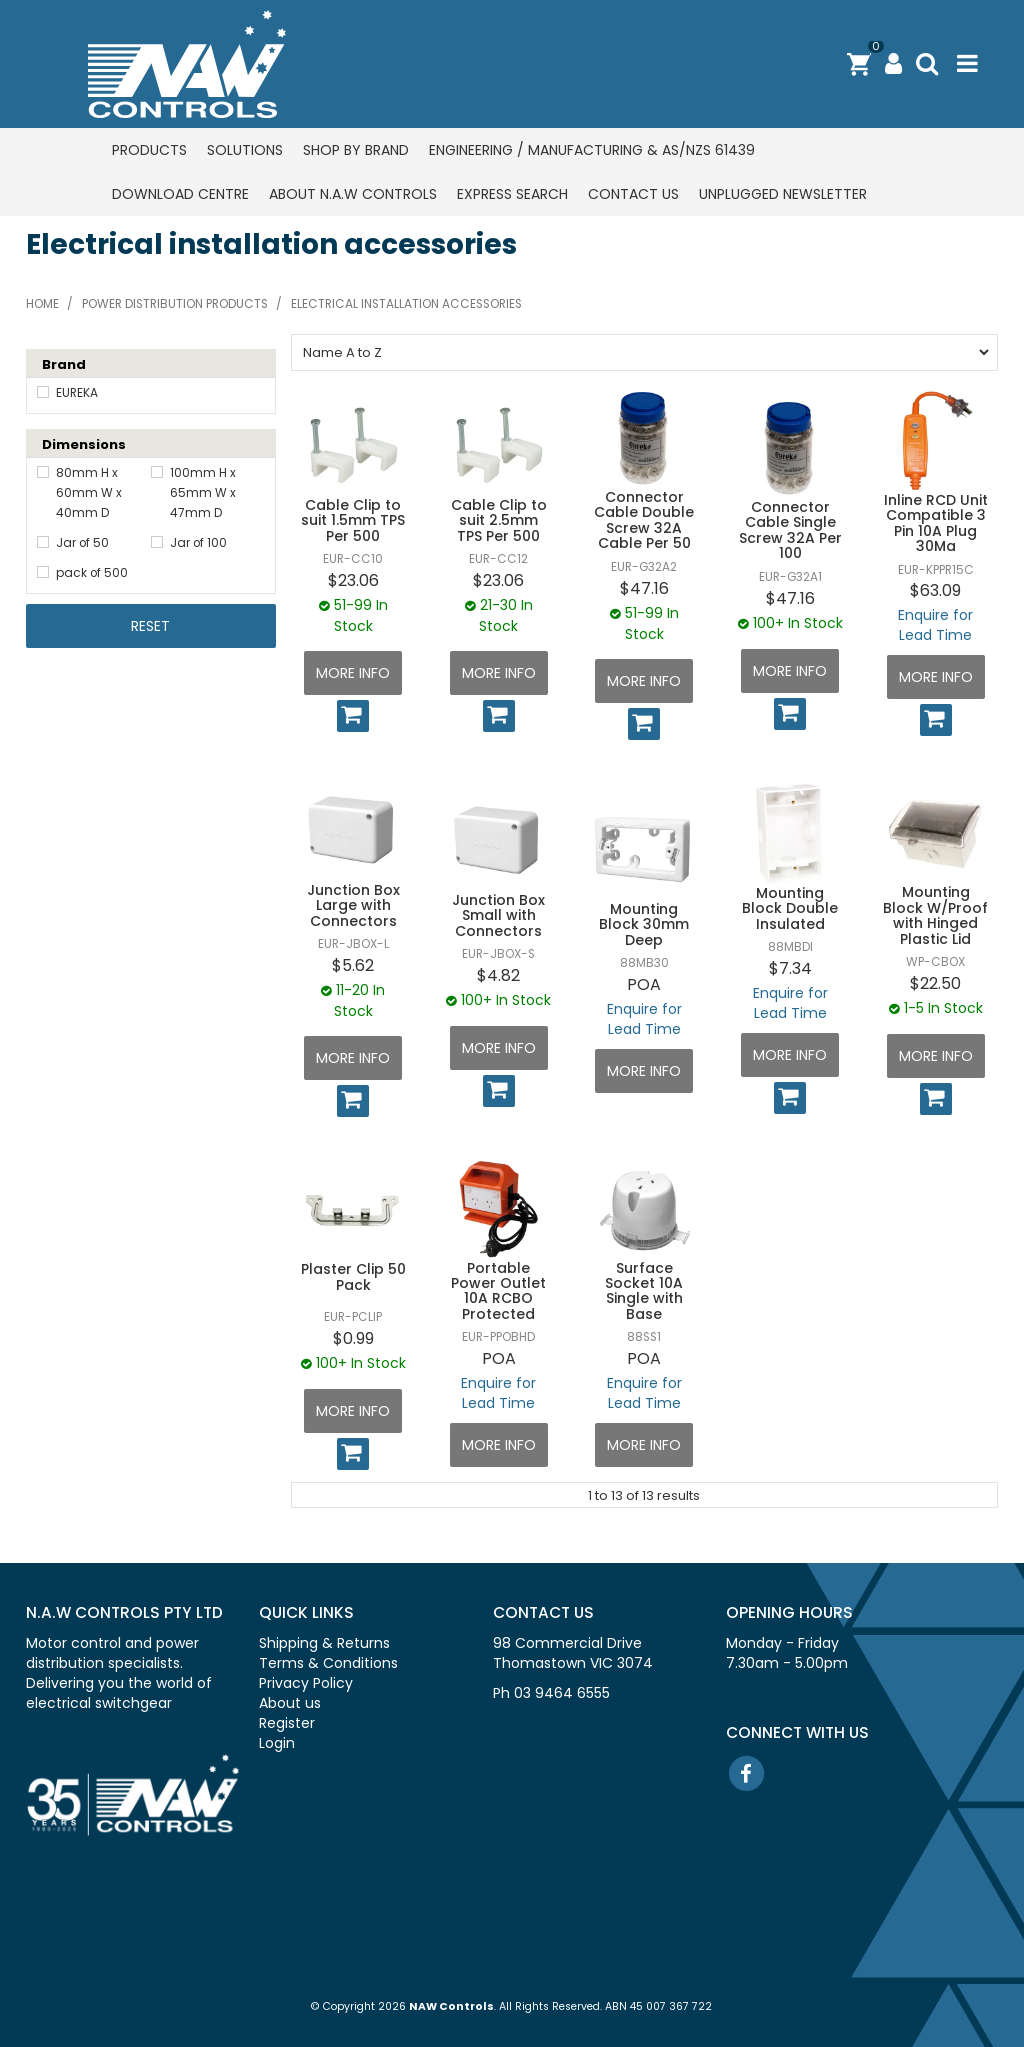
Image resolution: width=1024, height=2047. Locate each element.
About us (290, 1703)
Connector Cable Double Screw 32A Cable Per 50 (644, 520)
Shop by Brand (356, 150)
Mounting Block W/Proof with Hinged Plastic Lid (935, 915)
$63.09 (935, 590)
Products (149, 150)
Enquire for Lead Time (935, 625)
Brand (64, 364)
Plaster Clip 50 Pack (353, 1276)
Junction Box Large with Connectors (353, 905)
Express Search (512, 194)
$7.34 (790, 968)
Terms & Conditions (328, 1663)
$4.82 (498, 975)
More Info (353, 673)
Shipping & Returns (324, 1643)
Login (277, 1743)
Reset (150, 626)
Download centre (180, 194)
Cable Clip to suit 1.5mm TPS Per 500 (353, 520)
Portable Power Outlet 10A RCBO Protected (498, 1291)
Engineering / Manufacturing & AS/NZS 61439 (592, 150)
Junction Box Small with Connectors (498, 915)
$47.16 (644, 588)
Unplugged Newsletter (783, 194)
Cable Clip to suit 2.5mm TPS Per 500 (499, 520)
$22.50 (935, 983)
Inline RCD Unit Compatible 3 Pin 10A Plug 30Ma (936, 523)
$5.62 (353, 965)
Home (42, 304)
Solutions (245, 150)
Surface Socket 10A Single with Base (644, 1291)
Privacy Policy (306, 1683)
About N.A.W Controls (353, 194)
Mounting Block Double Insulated (790, 908)
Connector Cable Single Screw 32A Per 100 (790, 530)
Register (287, 1723)
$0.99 (353, 1338)
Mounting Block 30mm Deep (644, 924)
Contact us (633, 194)
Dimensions (84, 444)
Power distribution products (175, 304)
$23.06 (353, 580)
